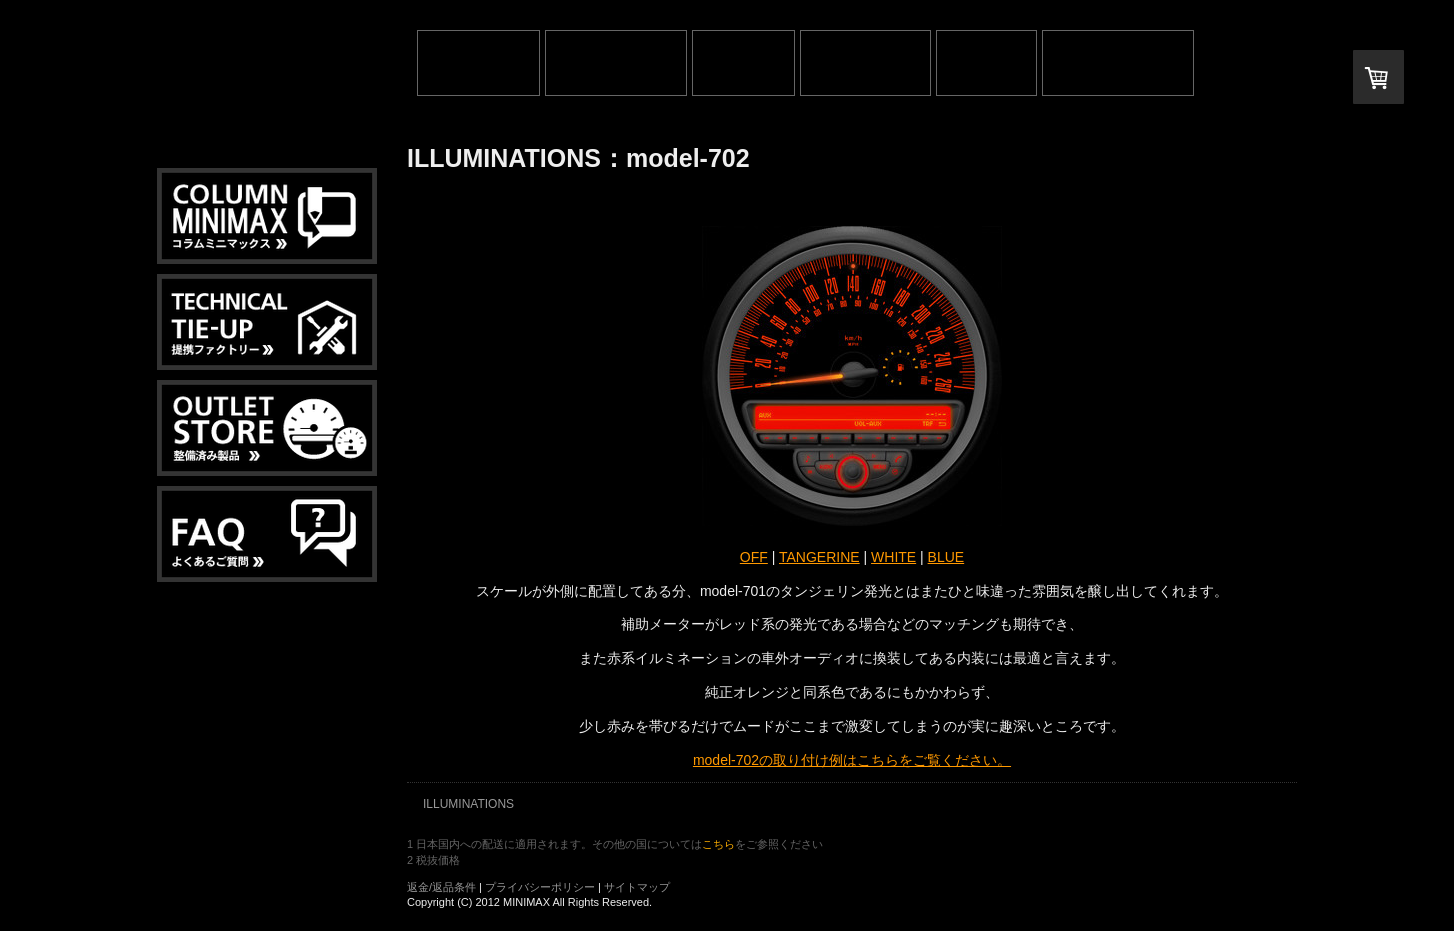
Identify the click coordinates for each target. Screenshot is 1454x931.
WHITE (893, 557)
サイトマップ (637, 887)
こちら (718, 844)
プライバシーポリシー (540, 887)
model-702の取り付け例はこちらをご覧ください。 (852, 760)
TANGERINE (819, 557)
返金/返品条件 (441, 887)
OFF (754, 557)
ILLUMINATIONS (468, 804)
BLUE (946, 557)
